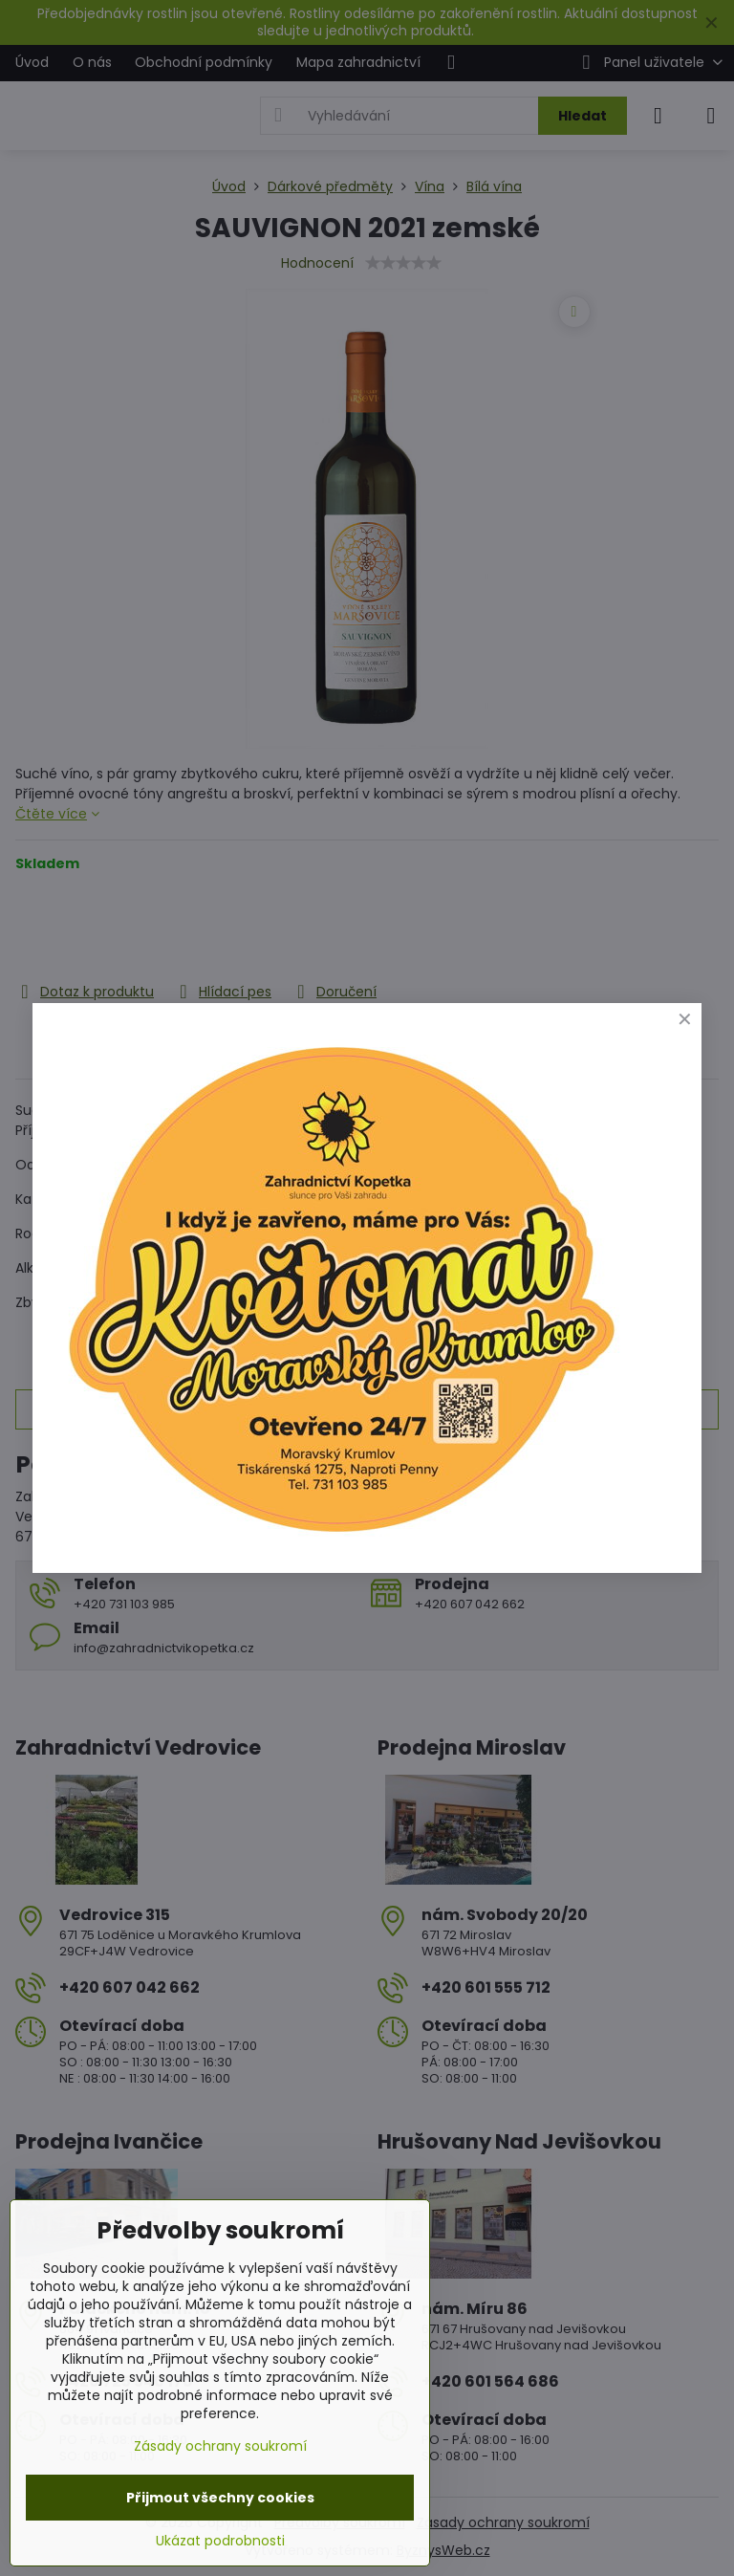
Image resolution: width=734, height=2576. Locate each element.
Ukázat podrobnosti (220, 2541)
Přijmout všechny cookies (220, 2497)
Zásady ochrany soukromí (220, 2446)
